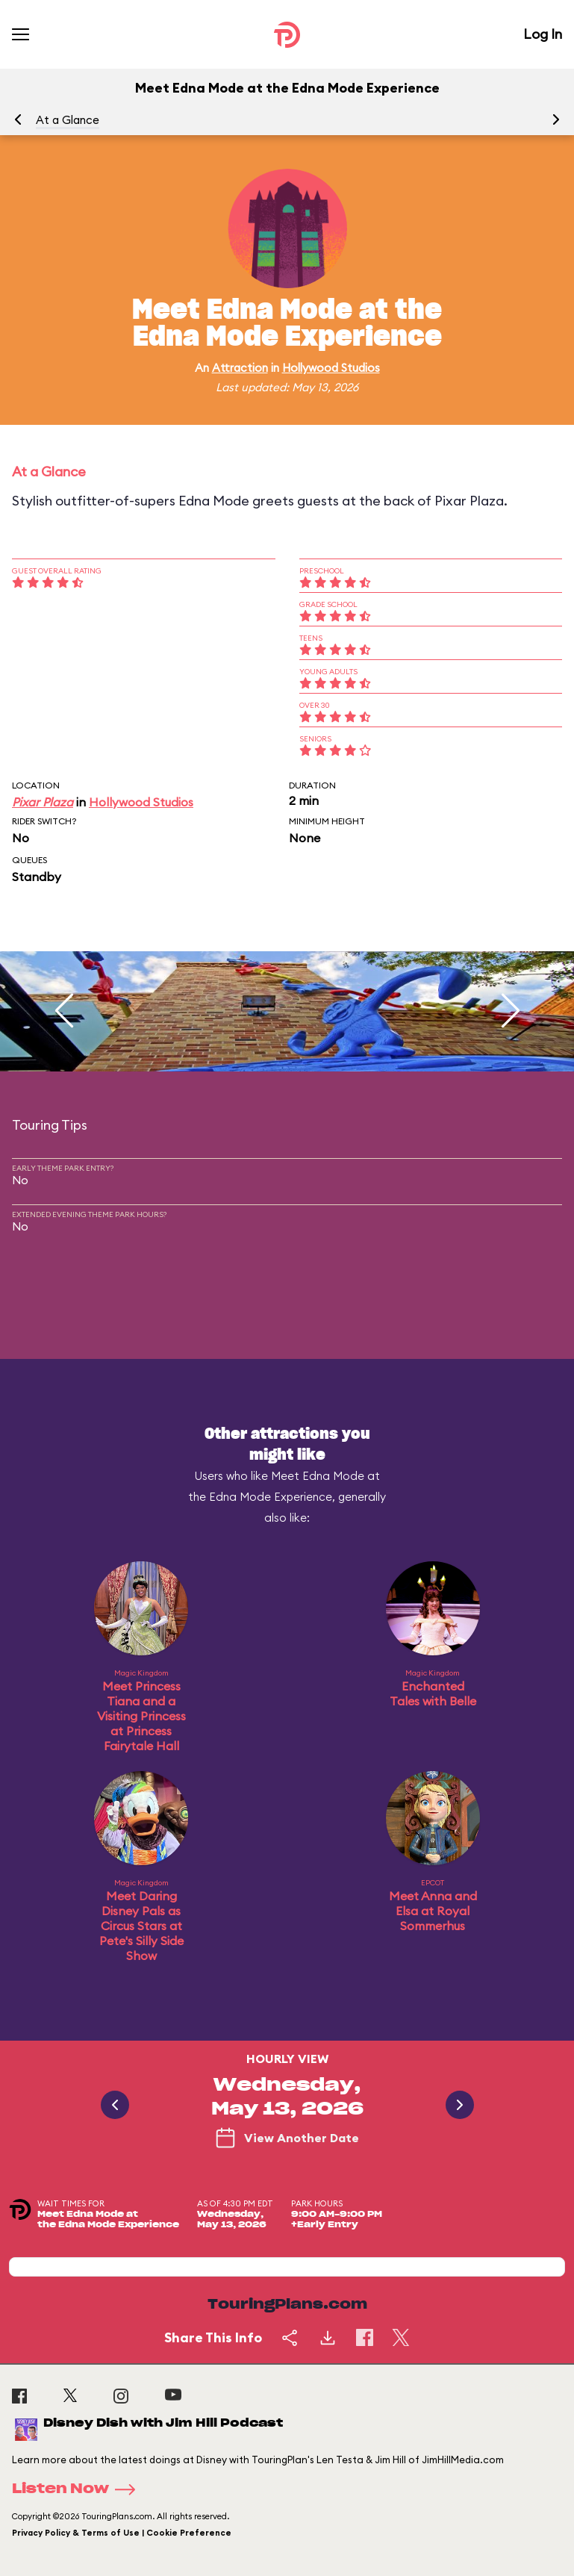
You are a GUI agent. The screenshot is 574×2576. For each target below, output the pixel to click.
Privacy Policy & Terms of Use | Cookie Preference (121, 2532)
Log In (542, 34)
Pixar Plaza (42, 801)
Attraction (240, 368)
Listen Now (78, 2489)
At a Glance (67, 120)
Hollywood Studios (331, 368)
